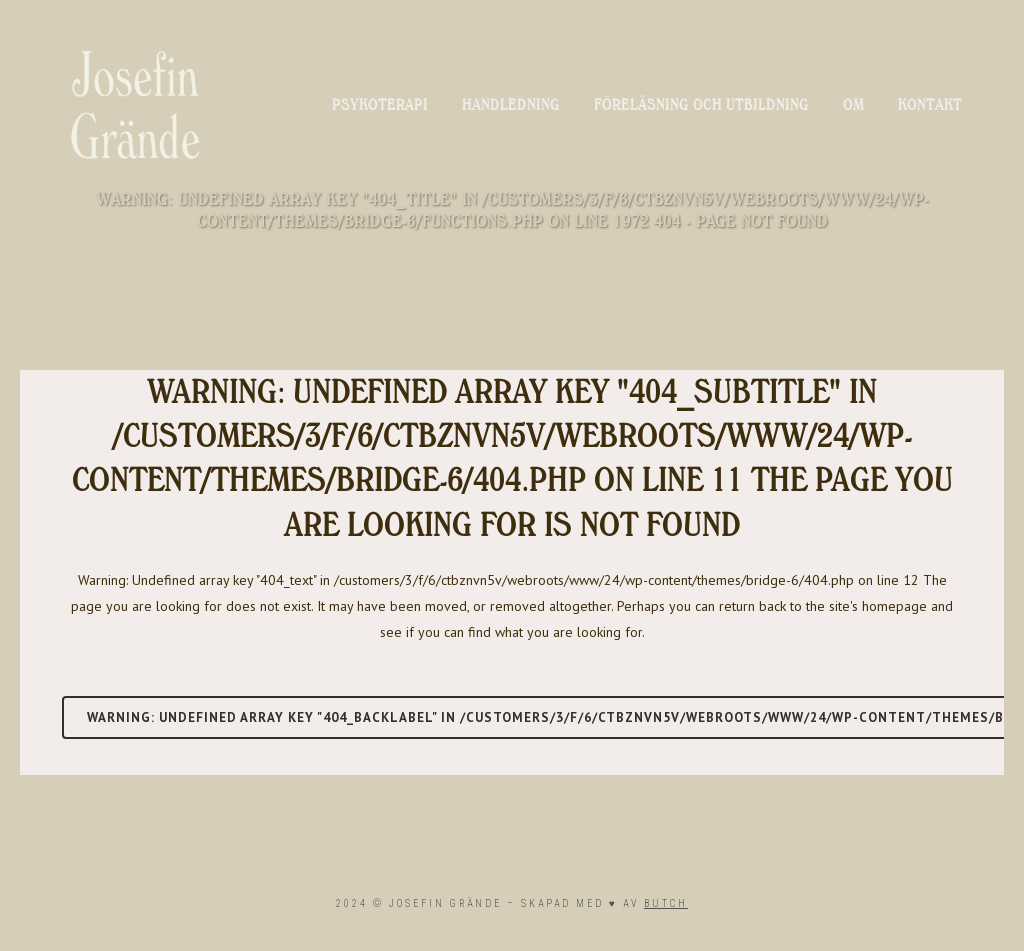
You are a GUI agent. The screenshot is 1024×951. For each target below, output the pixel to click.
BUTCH (666, 903)
